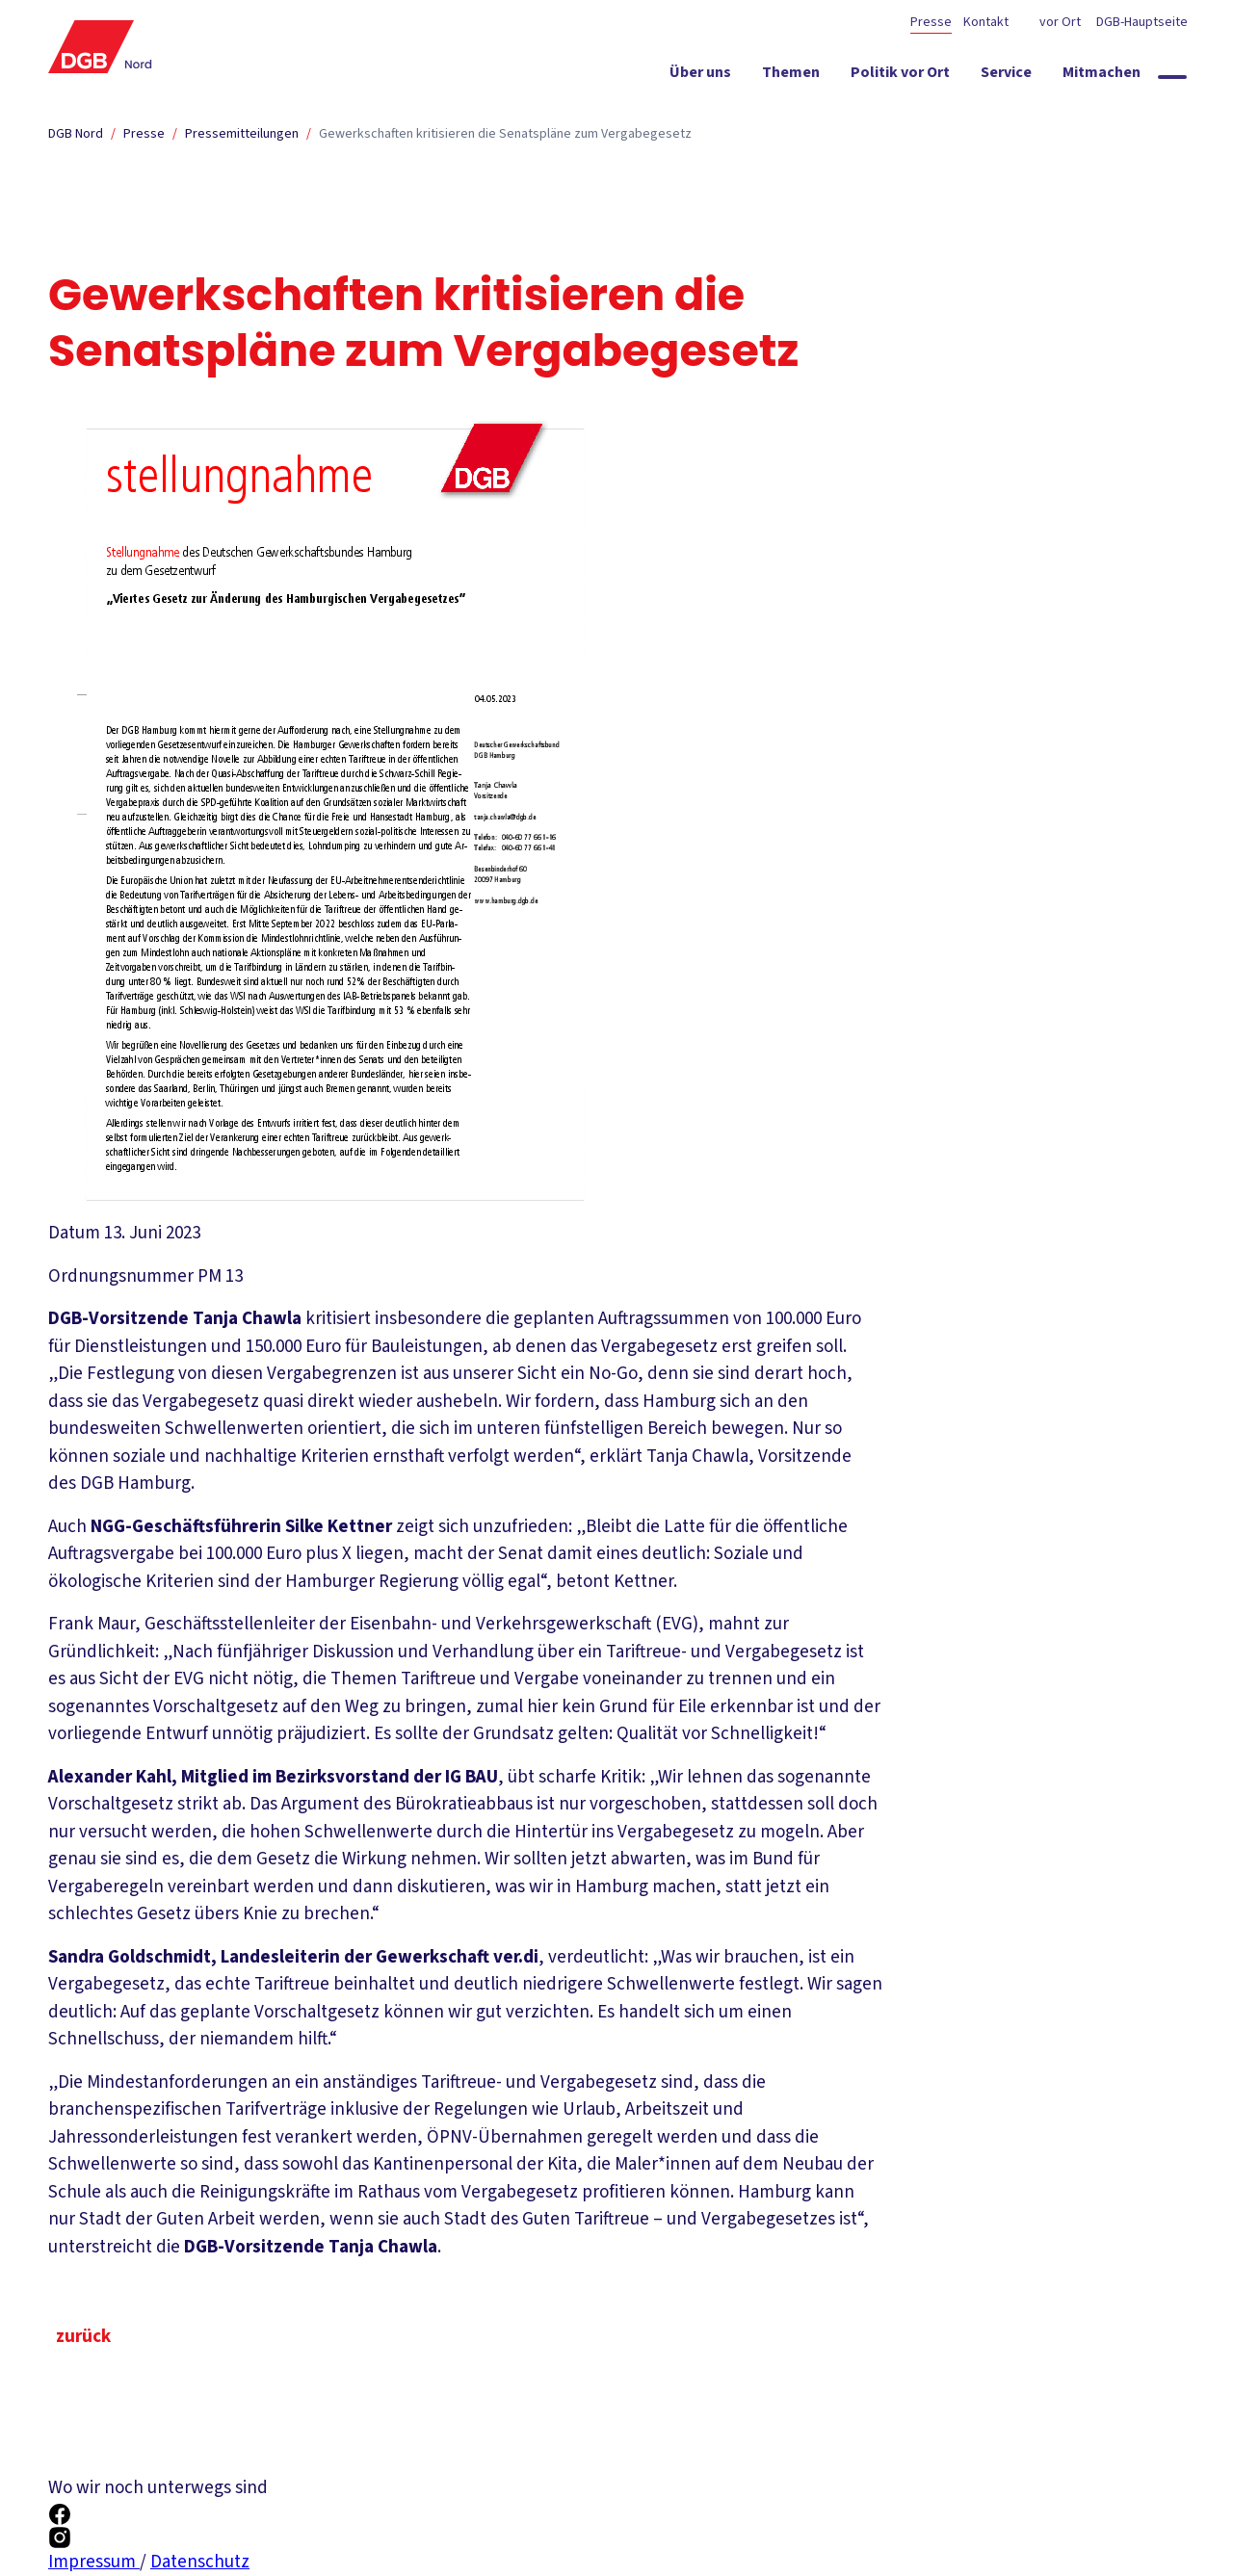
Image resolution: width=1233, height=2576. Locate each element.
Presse (931, 22)
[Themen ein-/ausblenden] (791, 76)
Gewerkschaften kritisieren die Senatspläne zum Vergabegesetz (505, 133)
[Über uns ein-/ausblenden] (700, 76)
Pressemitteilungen (242, 133)
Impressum (94, 2562)
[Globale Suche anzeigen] (1172, 77)
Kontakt (986, 22)
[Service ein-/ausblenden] (1006, 76)
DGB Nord (75, 133)
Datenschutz (199, 2562)
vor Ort (1060, 22)
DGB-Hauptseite (1140, 22)
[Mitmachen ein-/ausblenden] (1101, 76)
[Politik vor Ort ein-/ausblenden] (900, 76)
